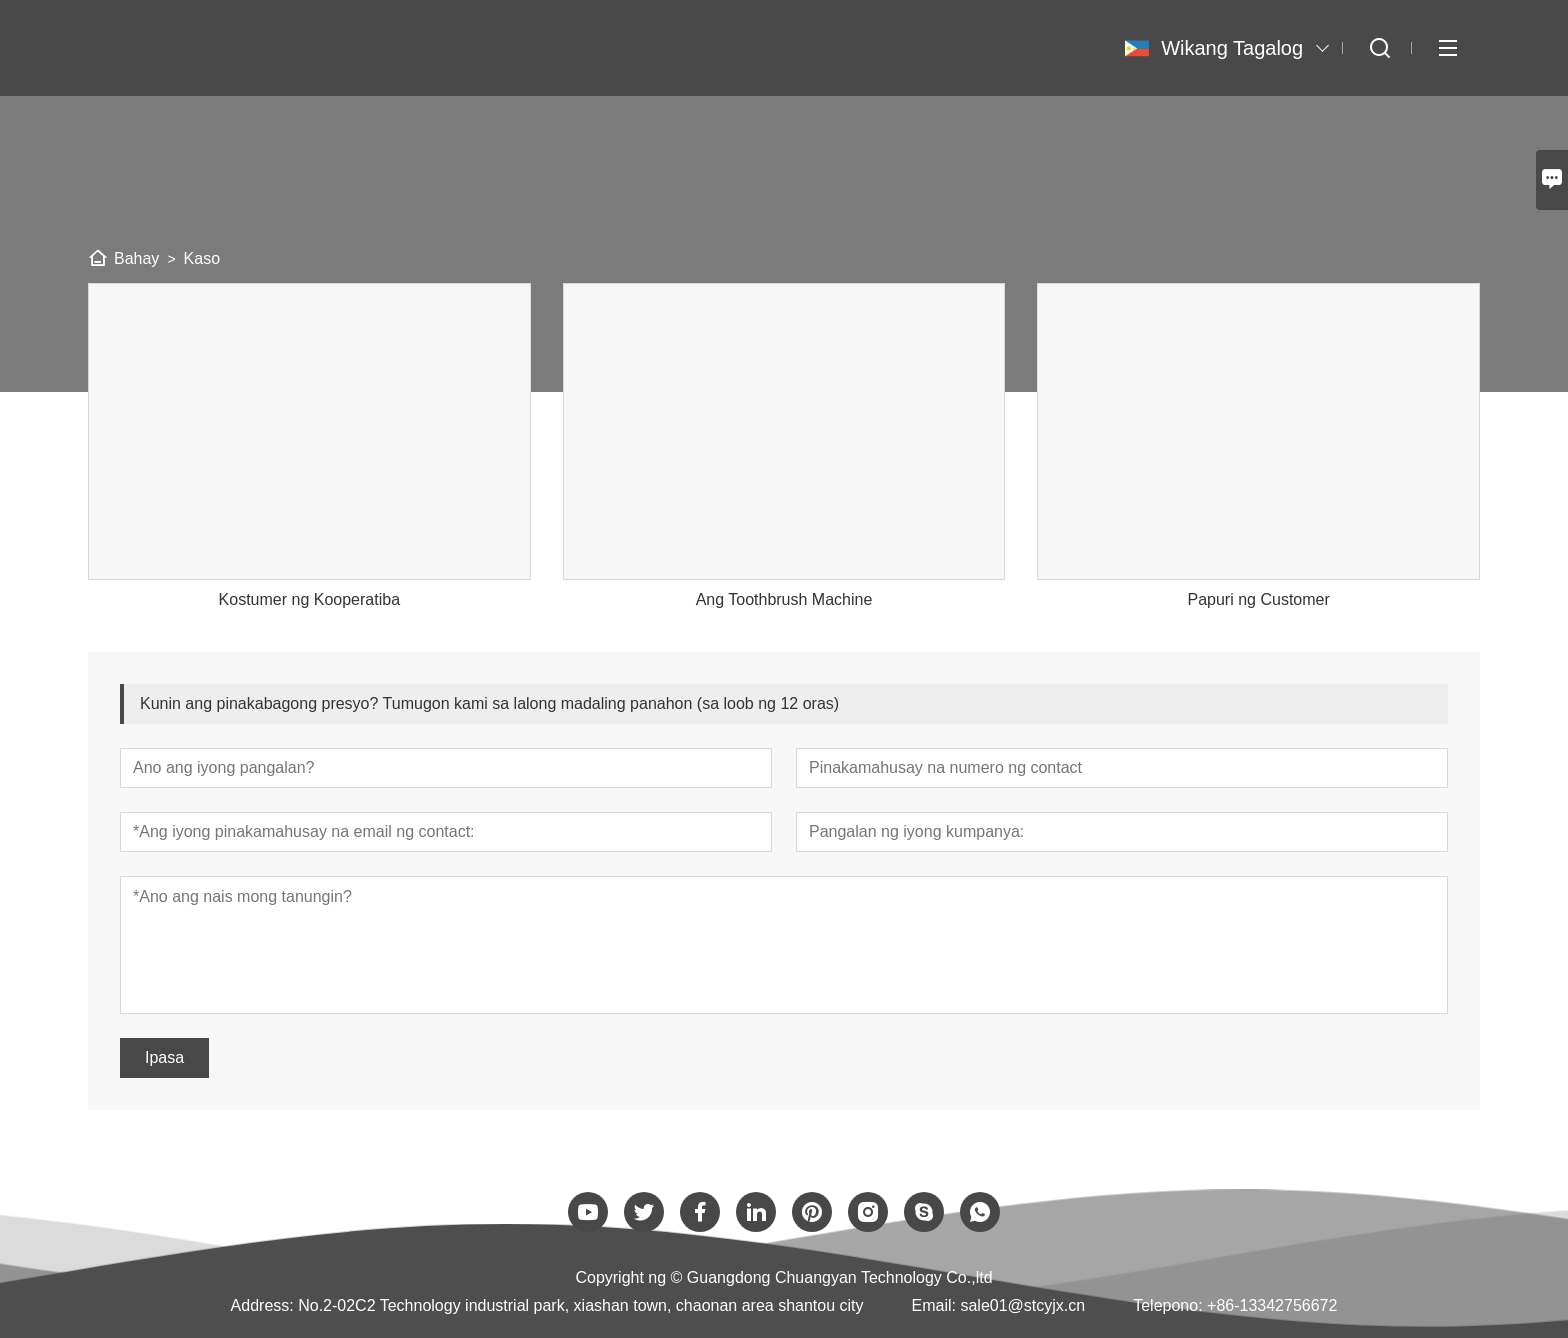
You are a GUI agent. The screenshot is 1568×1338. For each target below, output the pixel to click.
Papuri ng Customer (1258, 599)
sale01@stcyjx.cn (1022, 1305)
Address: (262, 1305)
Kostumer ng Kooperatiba (309, 599)
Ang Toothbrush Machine (784, 599)
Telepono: (1167, 1305)
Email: (934, 1305)
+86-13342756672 (1272, 1305)
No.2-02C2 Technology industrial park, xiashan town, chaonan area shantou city (580, 1305)
